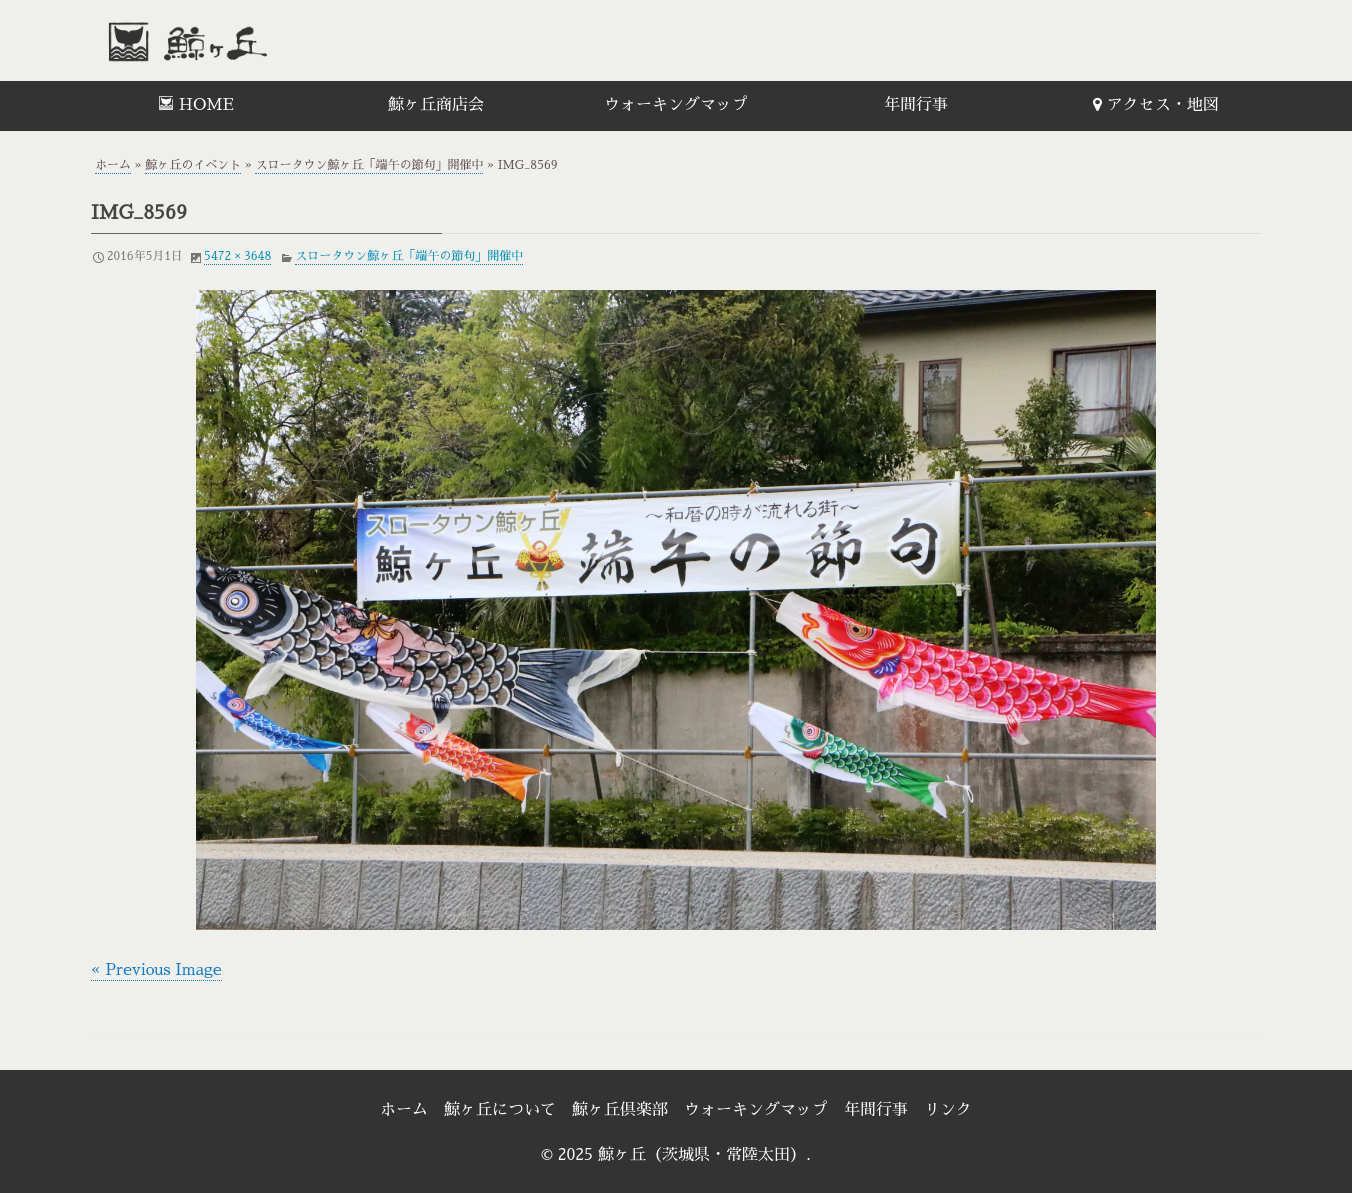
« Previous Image (156, 970)
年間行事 (916, 105)
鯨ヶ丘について (500, 1110)
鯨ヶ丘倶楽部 (620, 1110)
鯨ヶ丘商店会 (436, 105)
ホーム (113, 165)
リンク (948, 1110)
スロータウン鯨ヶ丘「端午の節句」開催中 (369, 165)
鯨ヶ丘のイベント (193, 165)
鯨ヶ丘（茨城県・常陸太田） (231, 40)
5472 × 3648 (237, 256)
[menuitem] (196, 106)
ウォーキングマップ (676, 105)
